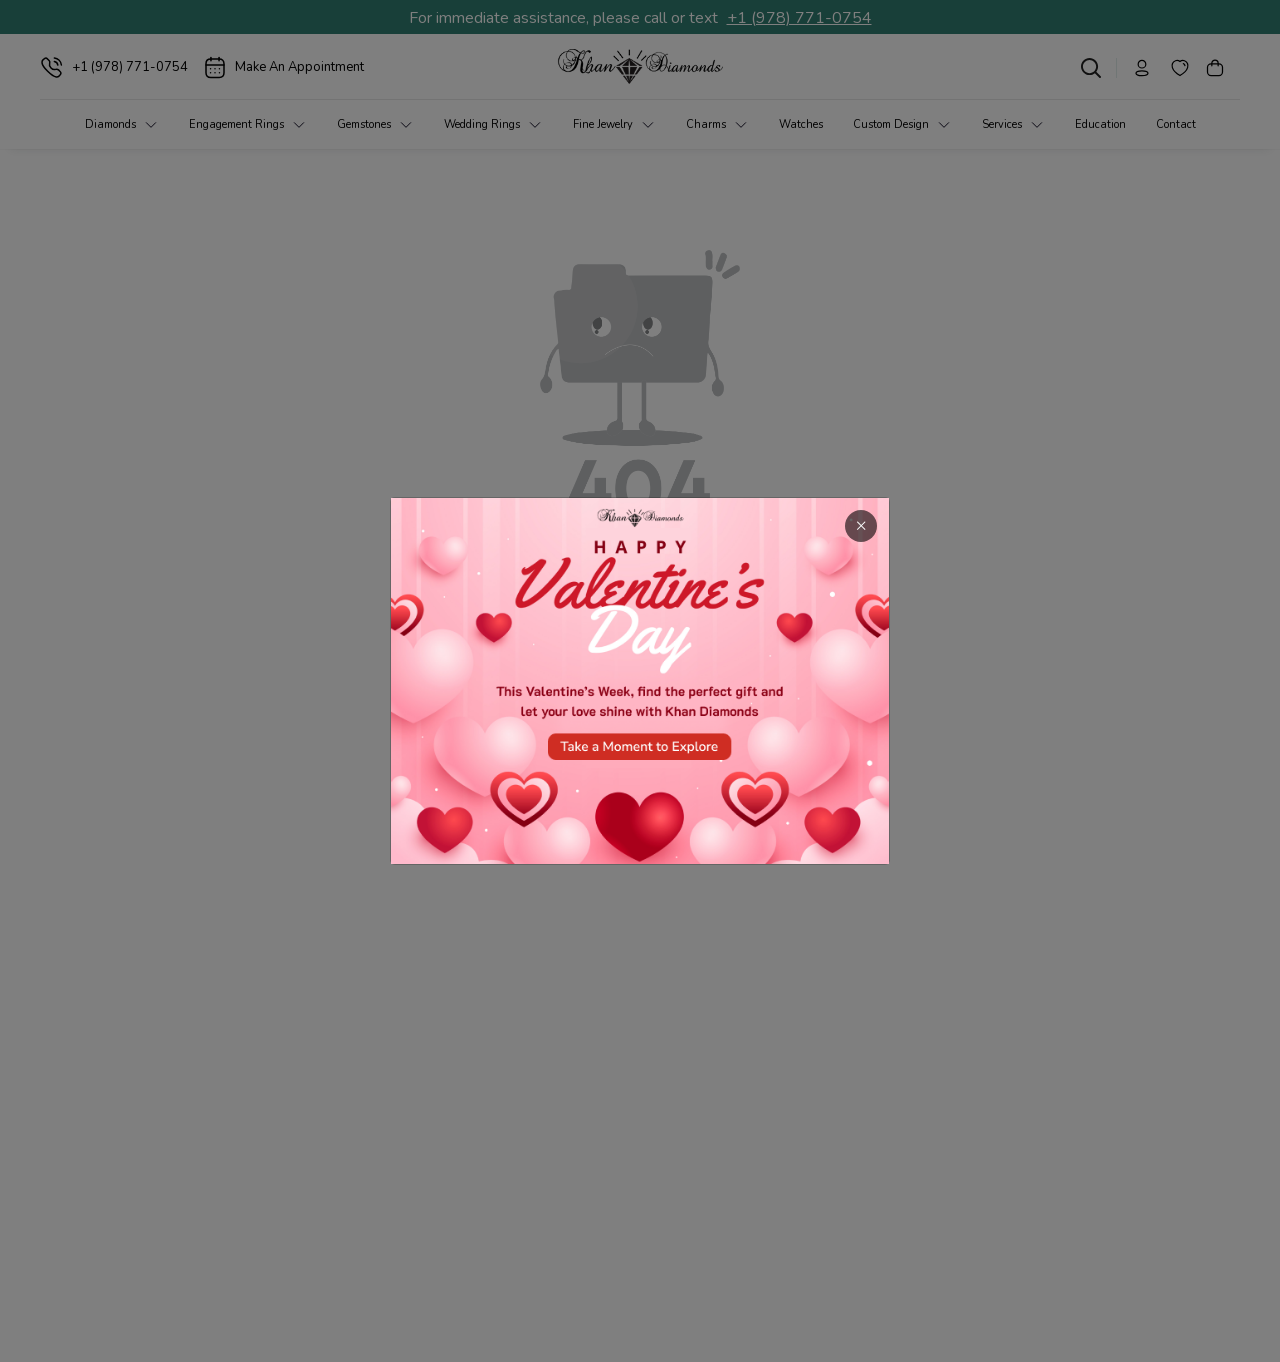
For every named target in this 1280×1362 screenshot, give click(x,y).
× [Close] (861, 526)
